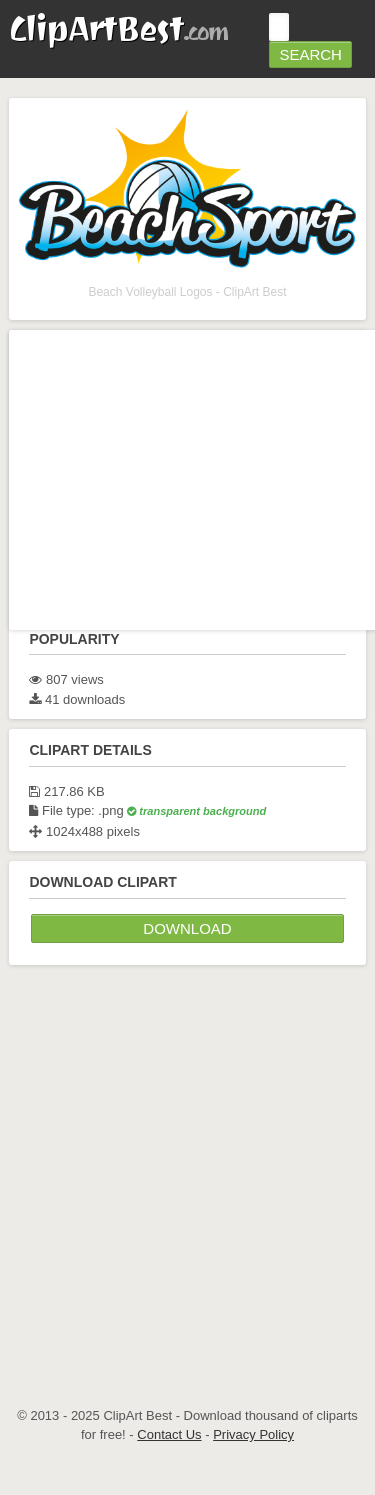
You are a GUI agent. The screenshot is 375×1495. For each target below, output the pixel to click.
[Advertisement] (187, 1162)
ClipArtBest (118, 28)
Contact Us (169, 1434)
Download (187, 928)
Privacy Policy (253, 1434)
